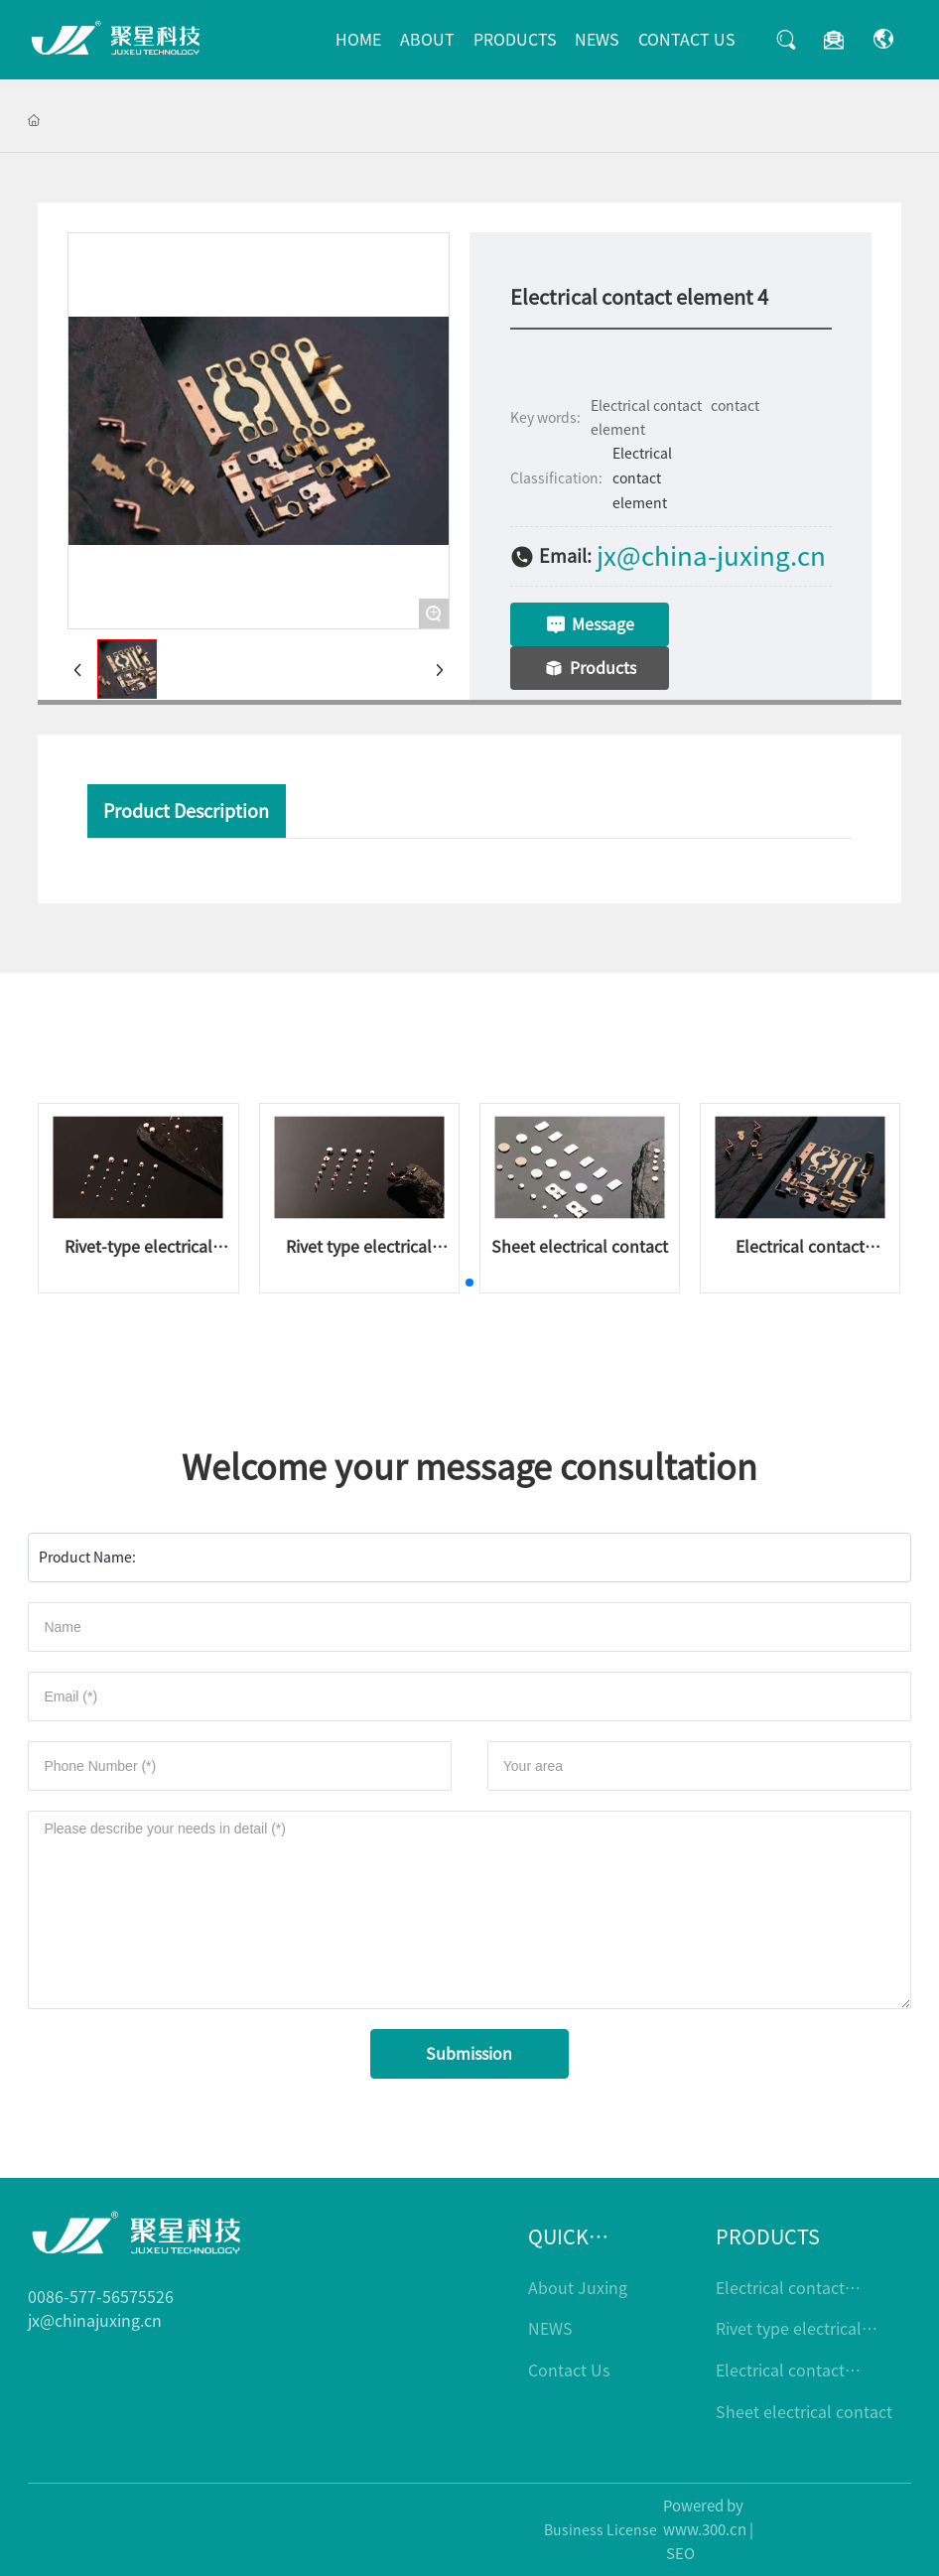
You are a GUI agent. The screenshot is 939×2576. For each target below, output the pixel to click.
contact (735, 406)
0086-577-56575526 (101, 2297)
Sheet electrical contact (579, 1247)
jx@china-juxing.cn (711, 556)
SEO (680, 2553)
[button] (469, 1283)
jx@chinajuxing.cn (95, 2321)
